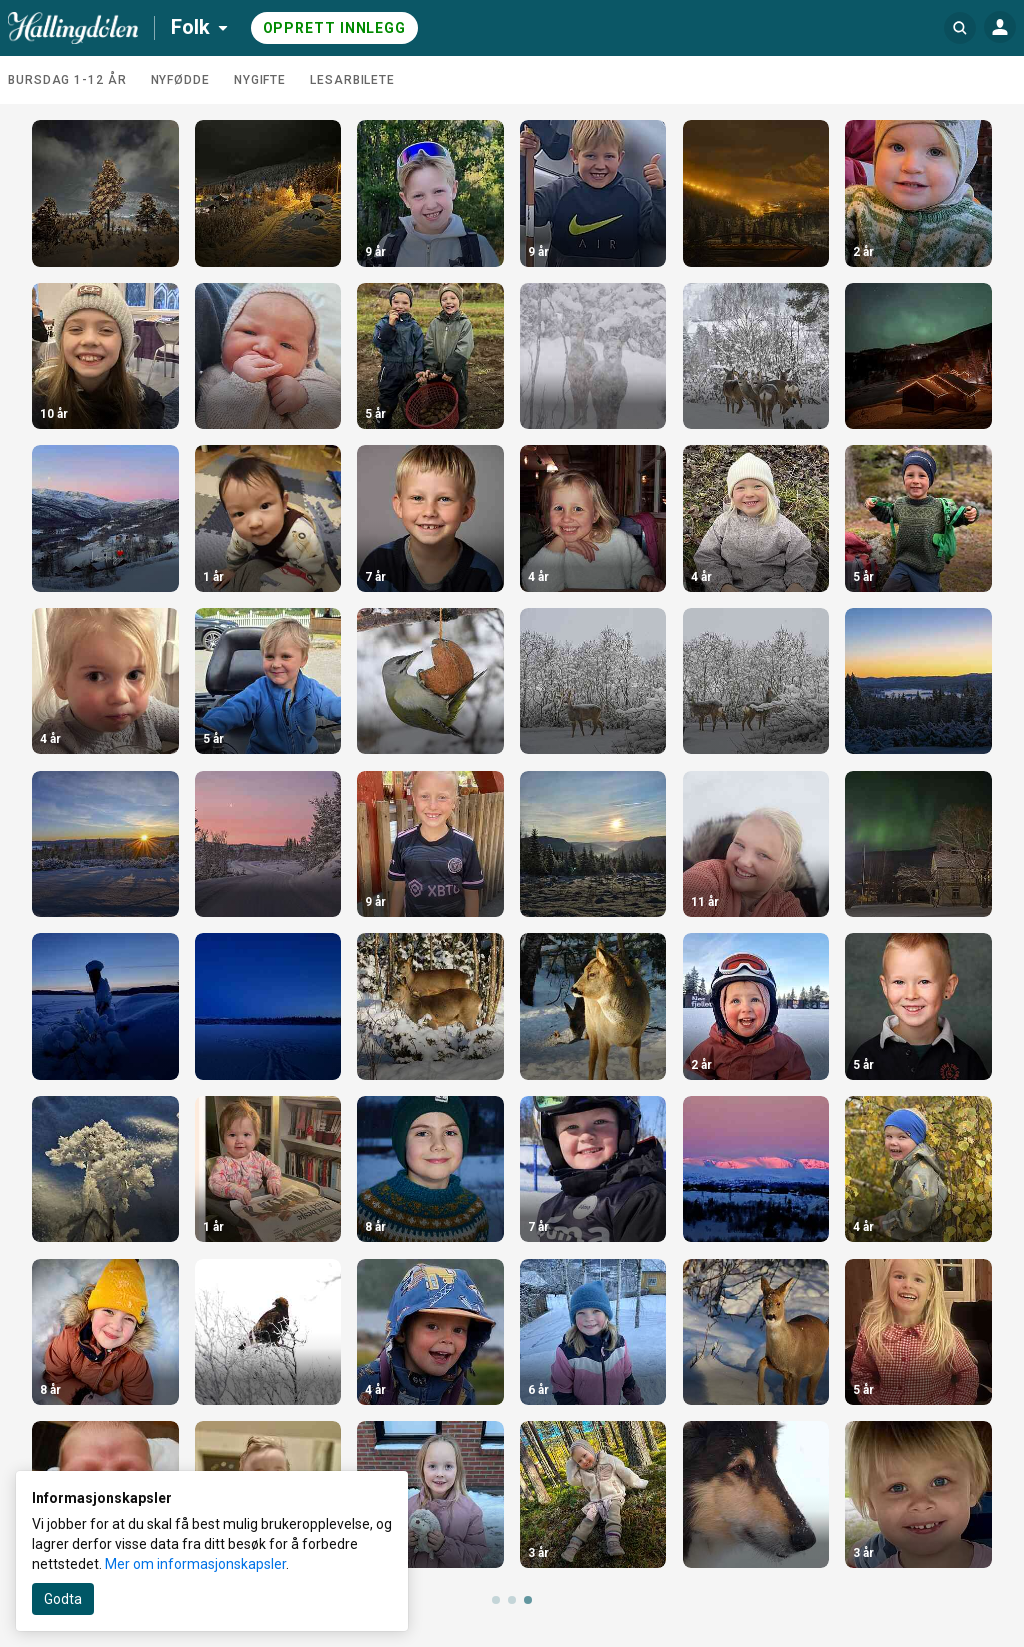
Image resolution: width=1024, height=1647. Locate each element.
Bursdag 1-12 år (67, 80)
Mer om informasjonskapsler (195, 1564)
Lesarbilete (352, 80)
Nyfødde (180, 80)
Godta (63, 1599)
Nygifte (260, 80)
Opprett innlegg (335, 28)
